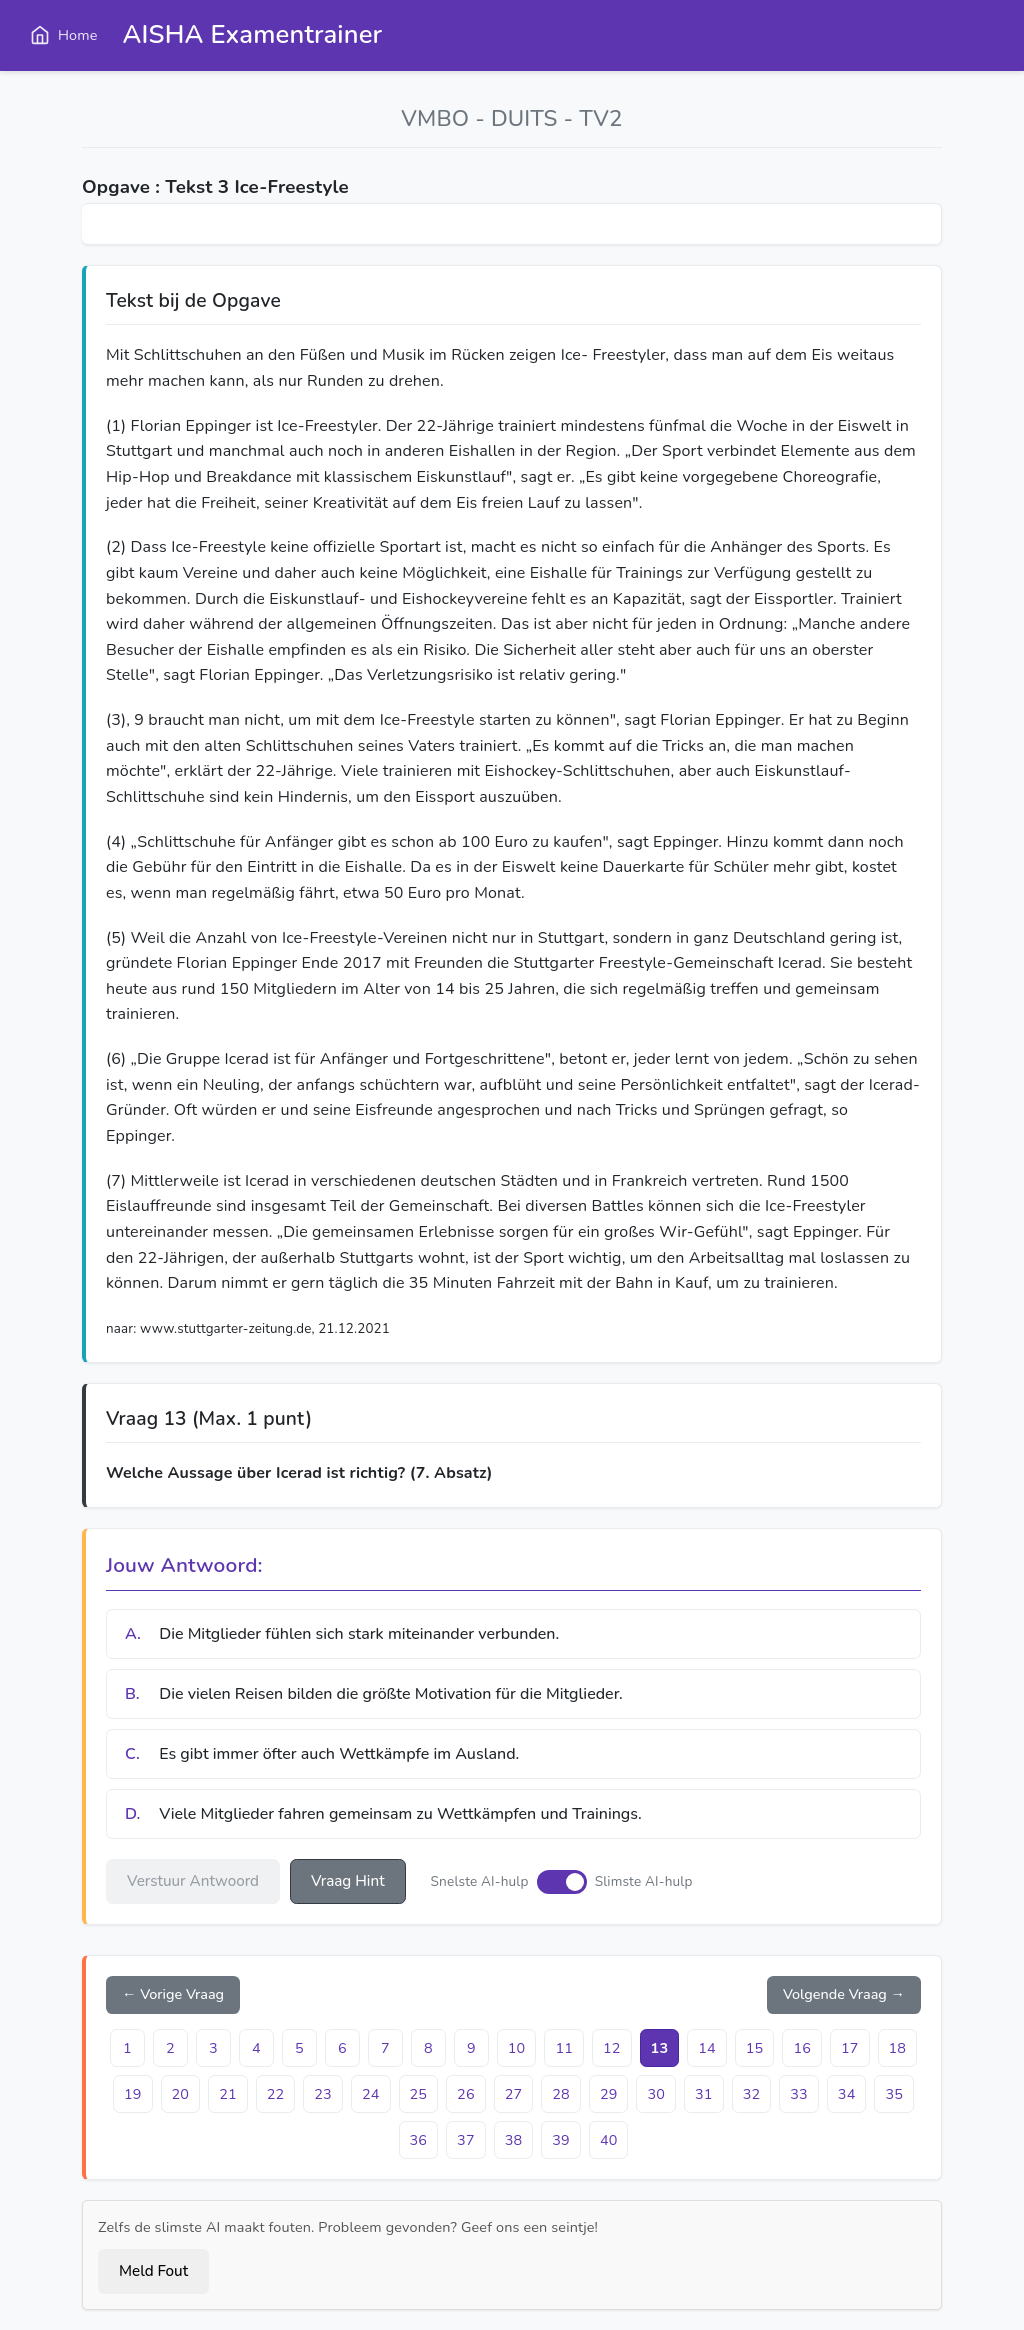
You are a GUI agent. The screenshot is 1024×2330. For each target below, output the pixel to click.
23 (323, 2094)
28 (561, 2094)
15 (755, 2048)
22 (276, 2094)
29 (609, 2094)
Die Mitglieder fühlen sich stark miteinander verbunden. (342, 1634)
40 (609, 2140)
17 (850, 2048)
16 (802, 2048)
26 (466, 2094)
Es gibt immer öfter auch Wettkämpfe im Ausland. (322, 1754)
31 (704, 2094)
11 (564, 2048)
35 (894, 2094)
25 (419, 2094)
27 (514, 2094)
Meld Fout (153, 2271)
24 (371, 2094)
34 (847, 2094)
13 (660, 2048)
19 (133, 2094)
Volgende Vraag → (844, 1994)
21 (228, 2094)
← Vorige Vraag (173, 1994)
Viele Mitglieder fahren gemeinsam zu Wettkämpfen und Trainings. (383, 1814)
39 (561, 2140)
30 (656, 2094)
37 (466, 2140)
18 (898, 2048)
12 (612, 2048)
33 (799, 2094)
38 (514, 2140)
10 (517, 2048)
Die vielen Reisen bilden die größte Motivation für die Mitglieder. (374, 1694)
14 (707, 2048)
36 (419, 2140)
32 (752, 2094)
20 (181, 2094)
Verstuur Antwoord (193, 1881)
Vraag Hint (348, 1881)
